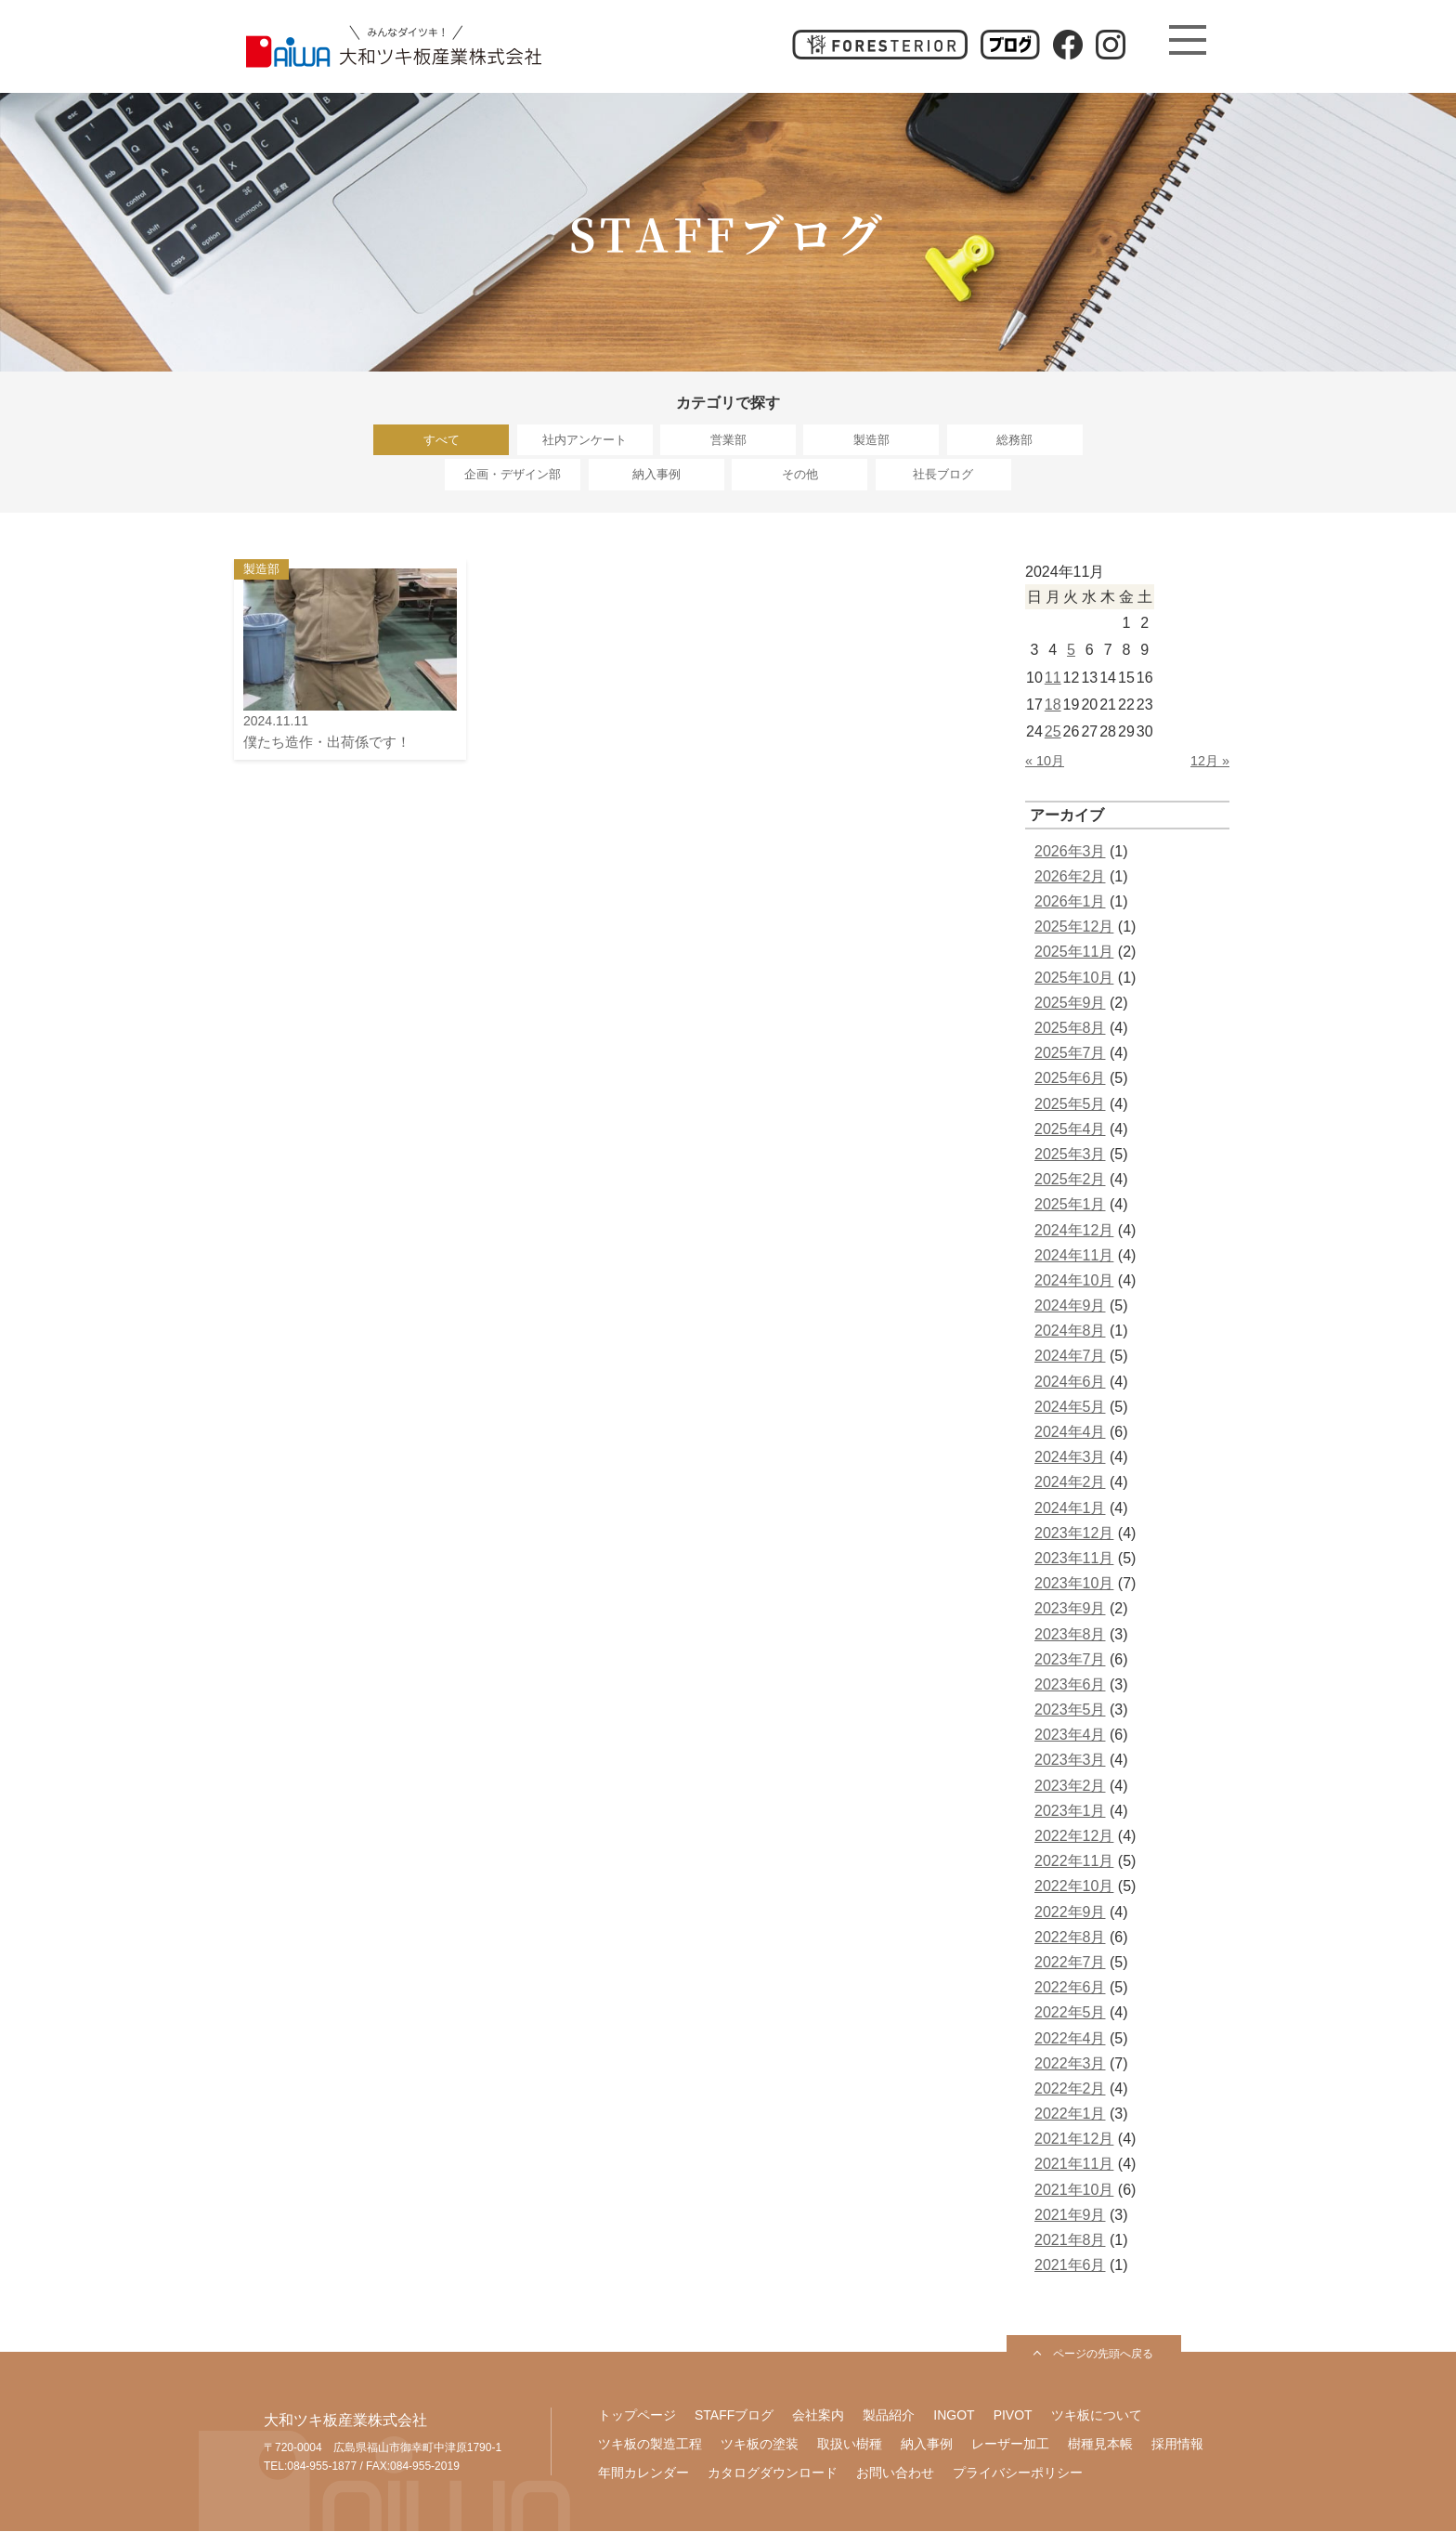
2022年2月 (1070, 2089)
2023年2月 (1070, 1787)
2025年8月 (1070, 1029)
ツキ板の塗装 (760, 2444)
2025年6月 (1070, 1079)
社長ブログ (943, 475)
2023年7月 (1070, 1660)
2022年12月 (1073, 1837)
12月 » (1209, 761)
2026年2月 (1070, 877)
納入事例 (656, 475)
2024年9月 (1070, 1306)
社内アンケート (584, 440)
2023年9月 (1070, 1609)
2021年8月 (1070, 2241)
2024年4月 (1070, 1433)
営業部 (728, 440)
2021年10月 (1073, 2191)
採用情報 (1177, 2444)
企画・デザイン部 (512, 475)
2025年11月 (1073, 952)
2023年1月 (1070, 1812)
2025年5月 (1070, 1105)
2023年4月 (1070, 1735)
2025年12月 (1073, 927)
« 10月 (1044, 761)
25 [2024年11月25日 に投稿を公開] (1053, 732)
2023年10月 (1073, 1584)
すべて (441, 440)
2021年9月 (1070, 2216)
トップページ (637, 2415)
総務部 (1014, 440)
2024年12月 (1073, 1230)
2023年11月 (1073, 1559)
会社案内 (818, 2415)
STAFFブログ (734, 2415)
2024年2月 (1070, 1483)
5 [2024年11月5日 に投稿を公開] (1071, 651)
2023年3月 (1070, 1760)
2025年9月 (1070, 1003)
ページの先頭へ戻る (1103, 2354)
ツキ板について (1096, 2415)
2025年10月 (1073, 978)
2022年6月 (1070, 1988)
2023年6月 (1070, 1685)
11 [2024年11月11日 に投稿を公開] (1053, 677)
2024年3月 (1070, 1458)
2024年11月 (1073, 1256)
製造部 (871, 440)
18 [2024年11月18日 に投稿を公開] (1053, 705)
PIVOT (1013, 2415)
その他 (800, 475)
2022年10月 (1073, 1887)
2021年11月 (1073, 2165)
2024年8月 (1070, 1331)
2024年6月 (1070, 1382)
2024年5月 (1070, 1408)
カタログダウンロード (773, 2473)
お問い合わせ (895, 2473)
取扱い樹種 (849, 2444)
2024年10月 (1073, 1281)
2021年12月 (1073, 2139)
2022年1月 (1070, 2114)
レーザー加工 (1010, 2444)
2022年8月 (1070, 1938)
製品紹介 (889, 2415)
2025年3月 (1070, 1155)
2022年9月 (1070, 1913)
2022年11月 (1073, 1862)
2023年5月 (1070, 1710)
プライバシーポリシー (1018, 2473)
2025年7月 (1070, 1054)
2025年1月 (1070, 1205)
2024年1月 (1070, 1509)
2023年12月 (1073, 1534)
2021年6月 (1070, 2266)
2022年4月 (1070, 2038)
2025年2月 (1070, 1180)
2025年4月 (1070, 1130)
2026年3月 (1070, 852)
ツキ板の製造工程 (650, 2444)
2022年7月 (1070, 1963)
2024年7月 (1070, 1356)
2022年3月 (1070, 2064)
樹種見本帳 (1100, 2444)
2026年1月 (1070, 902)
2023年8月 (1070, 1634)
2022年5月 (1070, 2013)
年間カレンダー (643, 2473)
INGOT (953, 2415)
